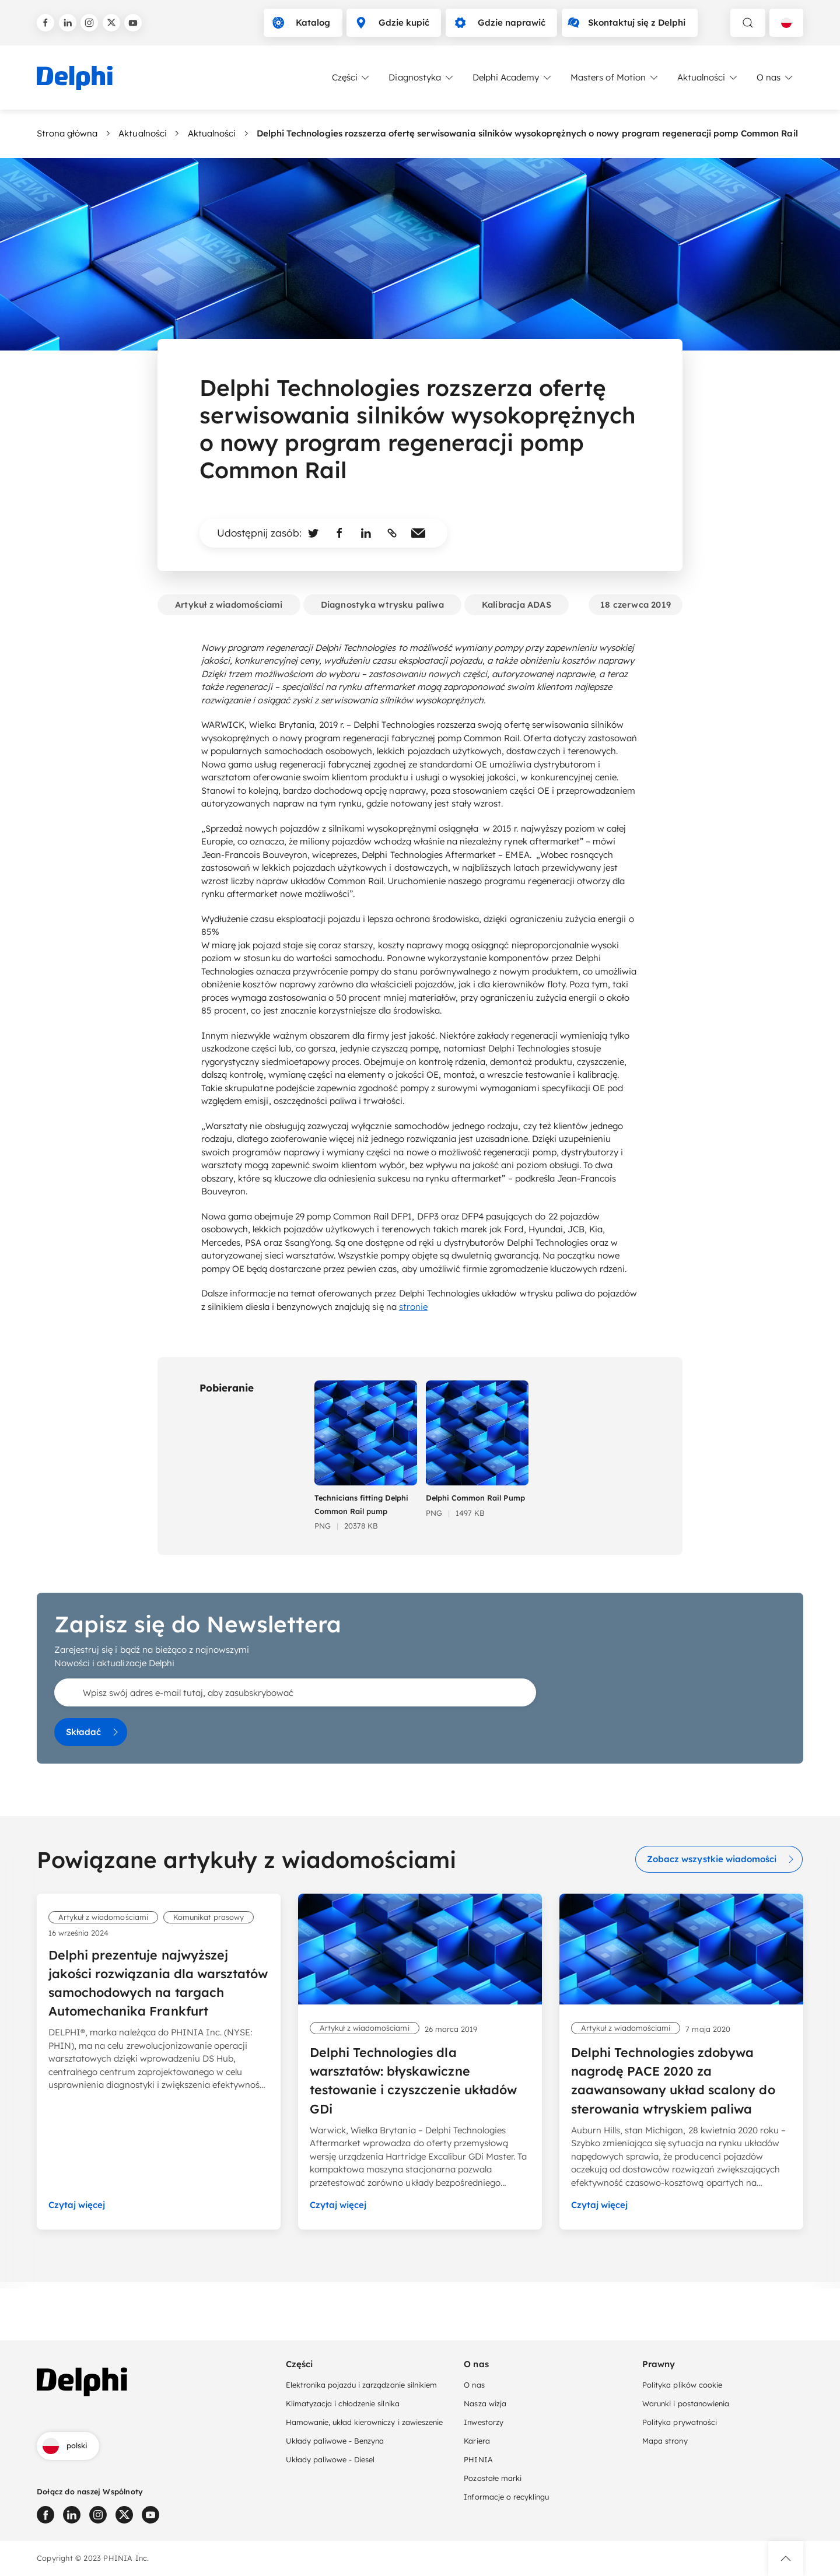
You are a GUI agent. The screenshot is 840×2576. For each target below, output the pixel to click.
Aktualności (708, 77)
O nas (775, 77)
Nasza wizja (485, 2403)
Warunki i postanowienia (685, 2403)
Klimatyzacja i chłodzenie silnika (343, 2403)
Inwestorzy (483, 2422)
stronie (413, 1306)
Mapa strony (664, 2440)
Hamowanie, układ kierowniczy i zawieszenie (364, 2422)
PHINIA (478, 2459)
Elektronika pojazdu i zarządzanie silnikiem (361, 2384)
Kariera (476, 2440)
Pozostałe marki (492, 2478)
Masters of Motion (615, 77)
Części (352, 77)
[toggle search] (747, 23)
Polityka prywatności (679, 2422)
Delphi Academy (513, 77)
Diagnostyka (421, 77)
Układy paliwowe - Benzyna (335, 2440)
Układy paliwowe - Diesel (330, 2459)
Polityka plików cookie (682, 2384)
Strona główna (67, 133)
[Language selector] (786, 23)
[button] (785, 2558)
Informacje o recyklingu (506, 2496)
